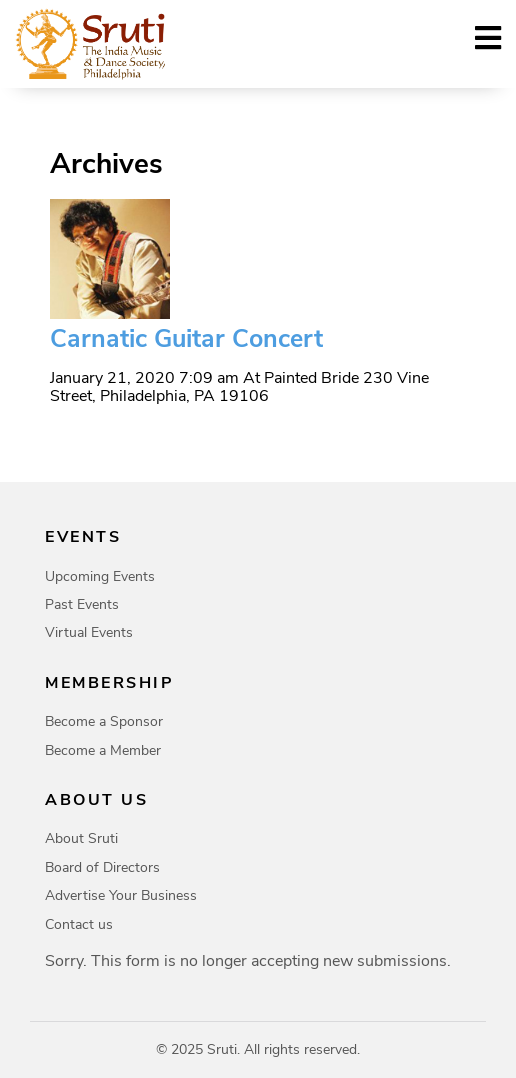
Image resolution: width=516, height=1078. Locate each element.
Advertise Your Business (121, 895)
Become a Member (103, 750)
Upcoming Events (100, 576)
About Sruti (81, 838)
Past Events (82, 604)
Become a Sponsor (104, 721)
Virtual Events (89, 632)
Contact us (79, 924)
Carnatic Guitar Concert (186, 339)
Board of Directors (102, 867)
